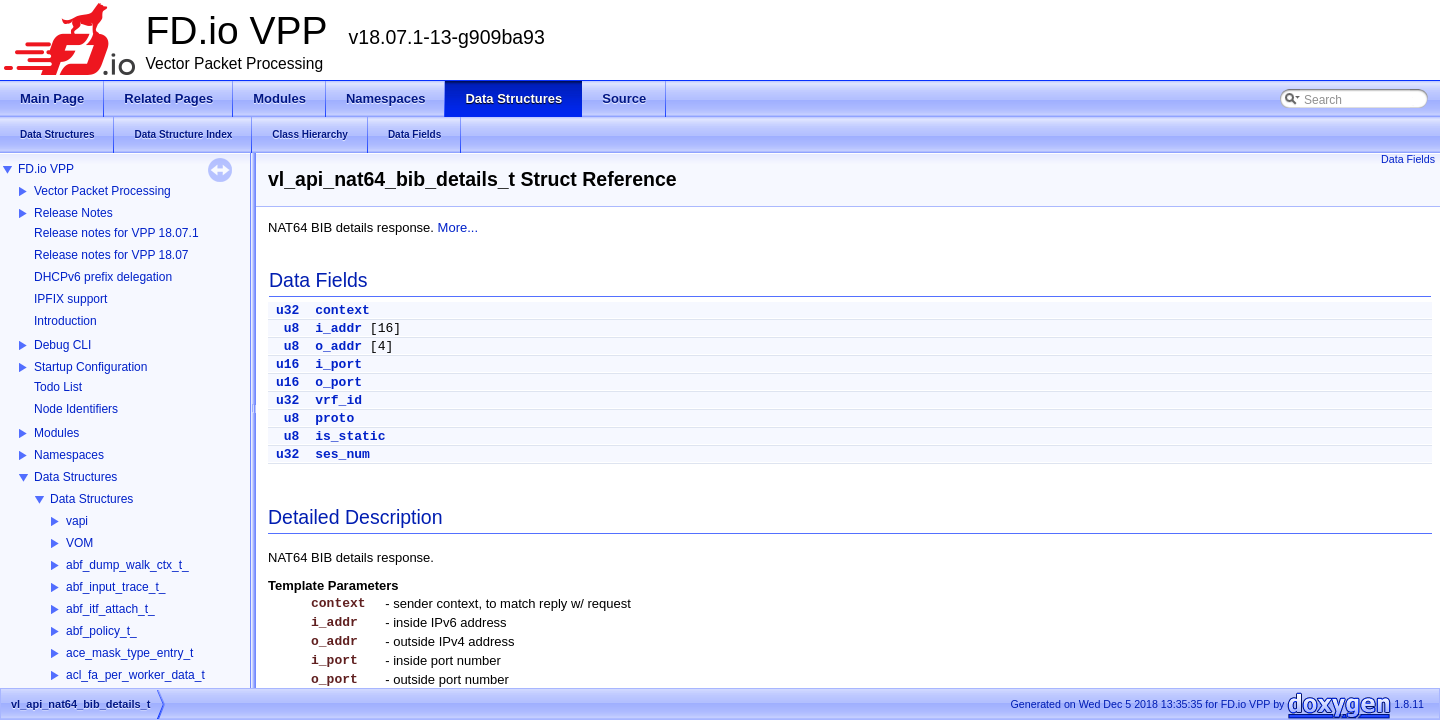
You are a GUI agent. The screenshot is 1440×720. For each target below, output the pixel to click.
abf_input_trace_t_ (115, 587)
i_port (338, 364)
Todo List (58, 387)
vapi (77, 521)
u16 (287, 364)
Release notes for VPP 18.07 (111, 255)
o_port (338, 382)
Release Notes (73, 213)
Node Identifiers (76, 409)
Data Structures (75, 477)
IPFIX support (70, 299)
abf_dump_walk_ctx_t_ (127, 565)
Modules (56, 433)
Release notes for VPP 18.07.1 (116, 233)
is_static (350, 436)
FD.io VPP (46, 169)
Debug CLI (62, 345)
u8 (292, 328)
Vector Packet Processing (102, 191)
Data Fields (1408, 159)
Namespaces (69, 455)
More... (458, 227)
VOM (79, 543)
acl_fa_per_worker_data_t (135, 675)
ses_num (342, 454)
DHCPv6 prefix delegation (103, 277)
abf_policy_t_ (101, 631)
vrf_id (338, 400)
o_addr (338, 346)
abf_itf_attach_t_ (110, 609)
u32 (287, 310)
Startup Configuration (90, 367)
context (342, 310)
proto (334, 418)
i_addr (338, 328)
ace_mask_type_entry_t (129, 653)
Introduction (65, 321)
